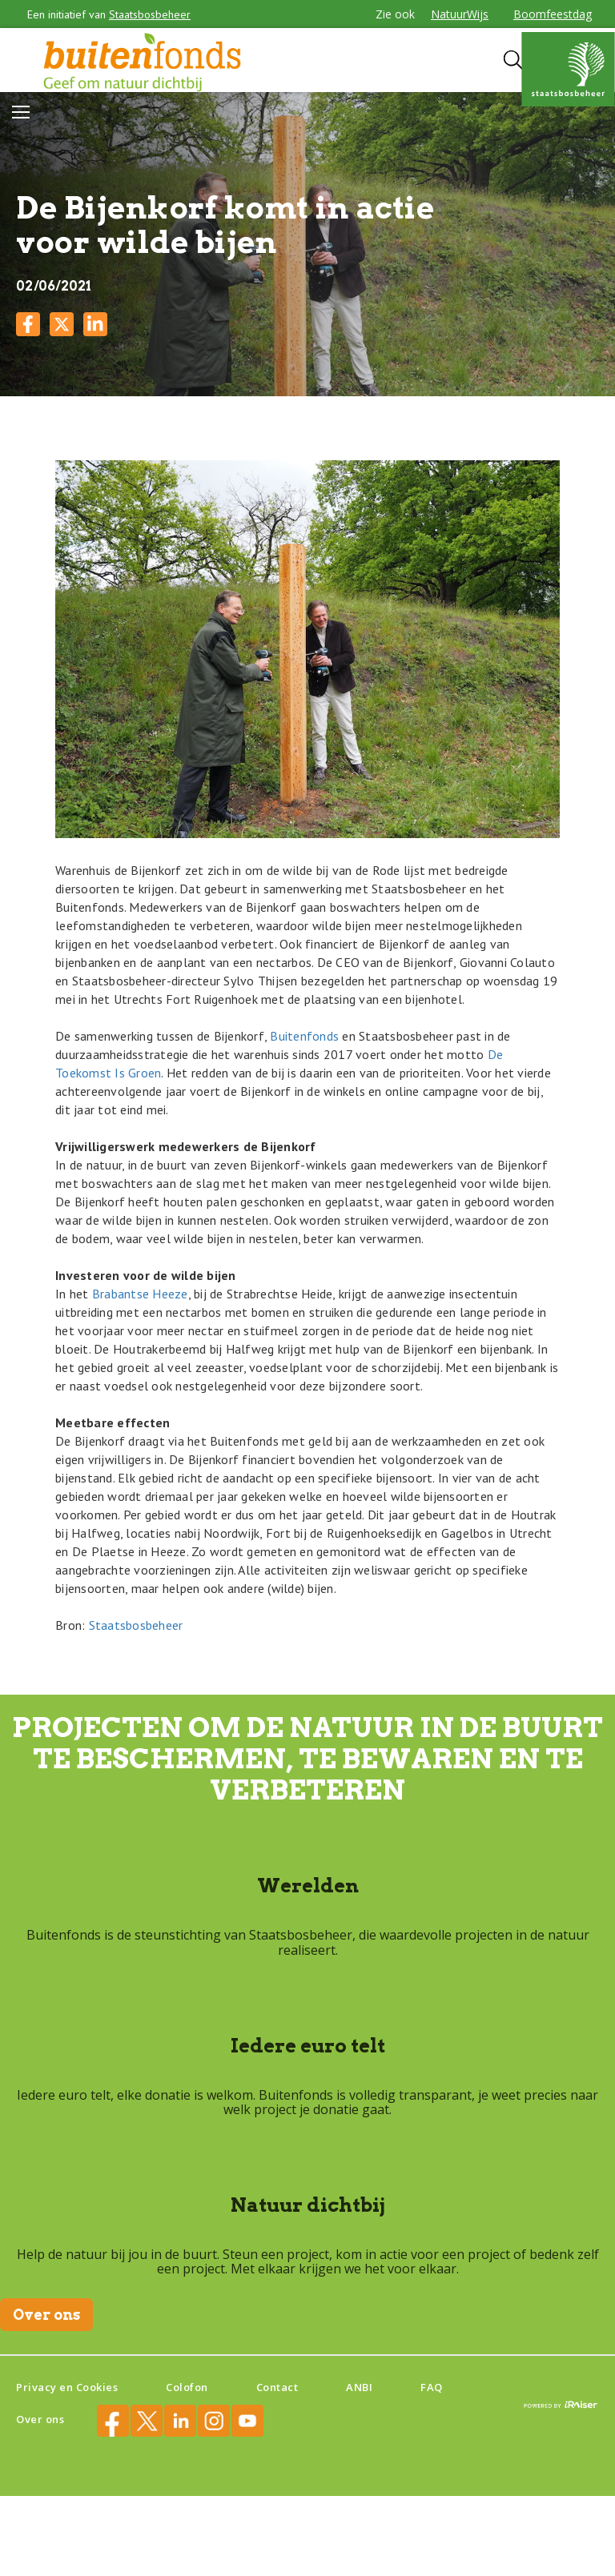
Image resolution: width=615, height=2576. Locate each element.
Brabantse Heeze (140, 1294)
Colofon (187, 2387)
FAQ (431, 2387)
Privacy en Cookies (67, 2387)
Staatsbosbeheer (150, 14)
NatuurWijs (459, 14)
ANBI (359, 2387)
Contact (277, 2387)
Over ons (46, 2314)
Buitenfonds (304, 1036)
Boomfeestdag (552, 14)
